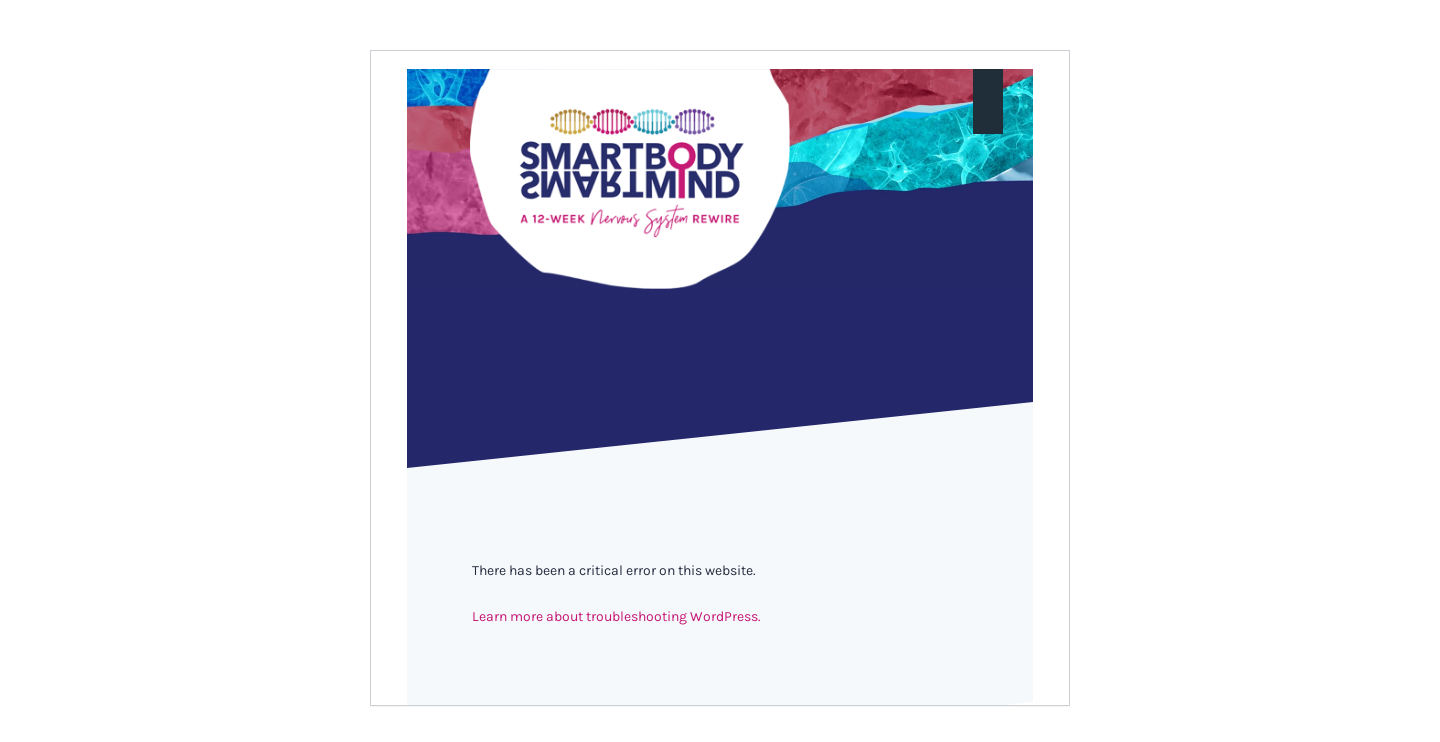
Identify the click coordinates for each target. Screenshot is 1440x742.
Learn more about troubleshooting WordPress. (616, 616)
